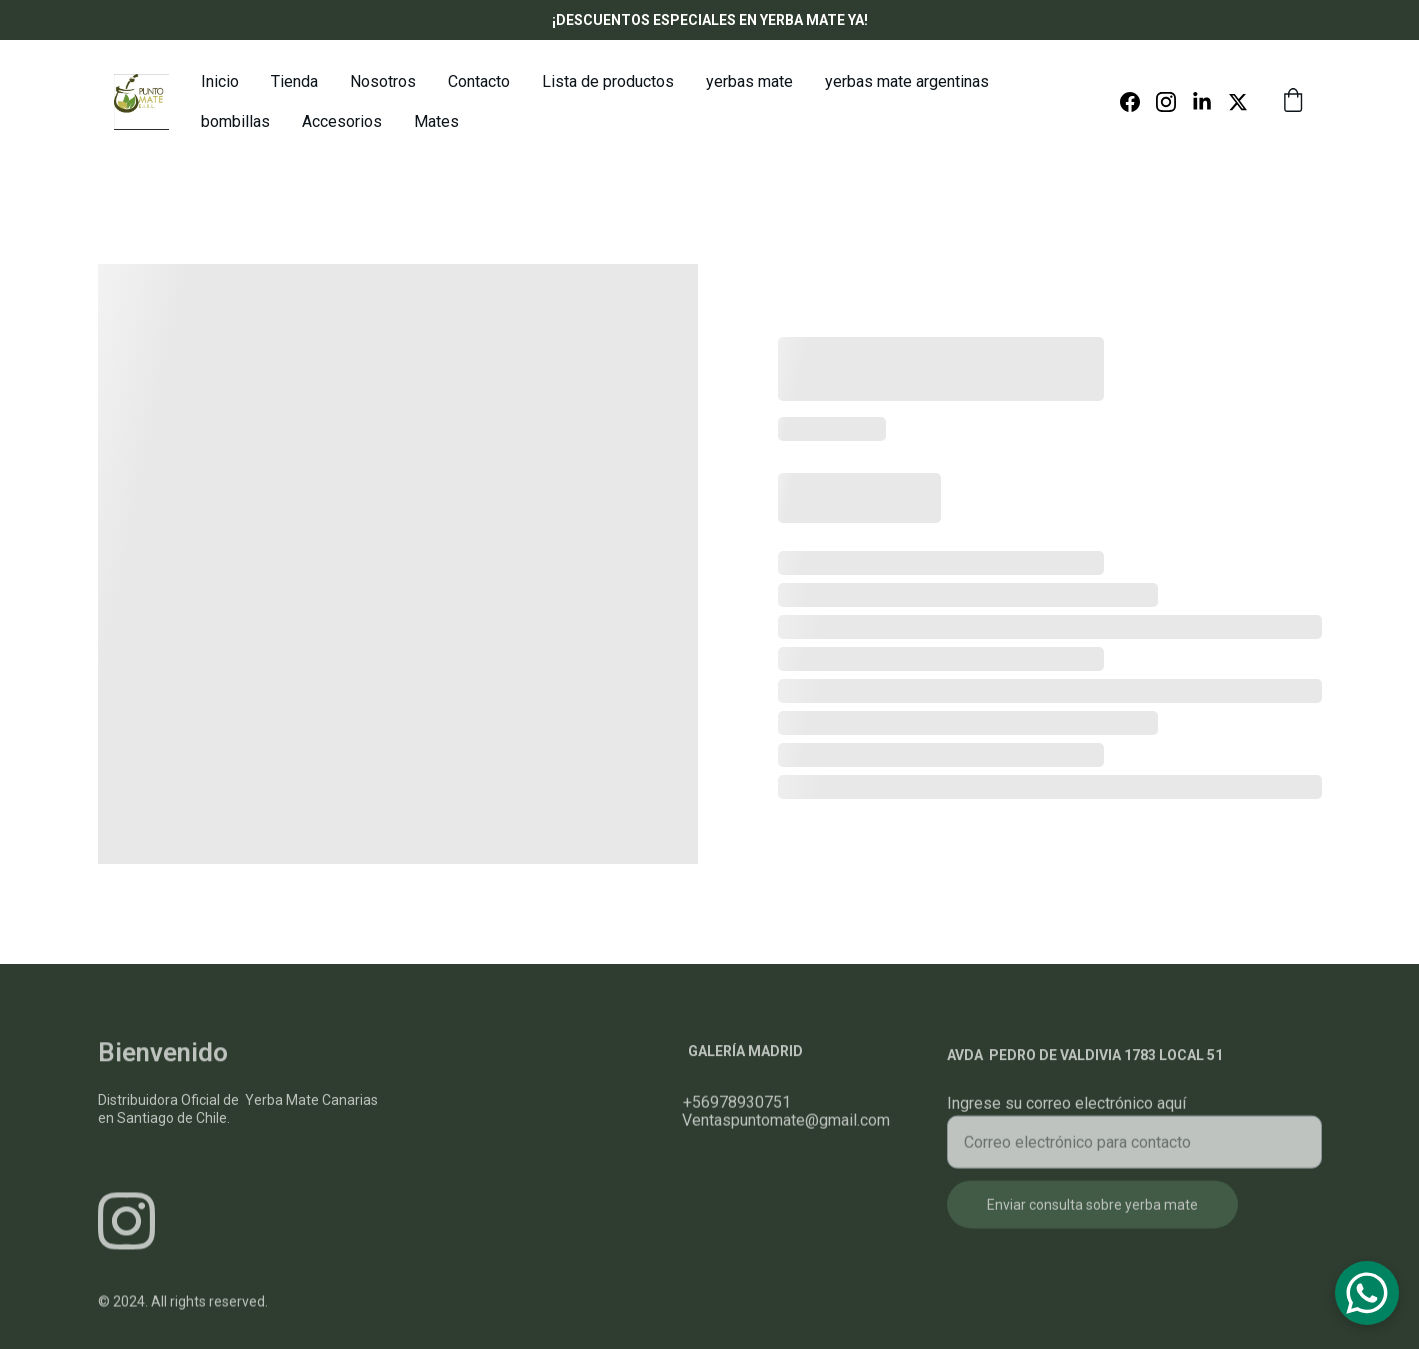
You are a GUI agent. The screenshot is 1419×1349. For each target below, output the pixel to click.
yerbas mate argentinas (907, 81)
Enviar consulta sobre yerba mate (1092, 1217)
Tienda (294, 81)
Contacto (479, 81)
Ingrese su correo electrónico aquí (1066, 1115)
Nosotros (383, 81)
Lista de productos (608, 81)
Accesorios (342, 121)
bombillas (235, 121)
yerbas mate (749, 81)
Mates (436, 121)
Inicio (220, 81)
